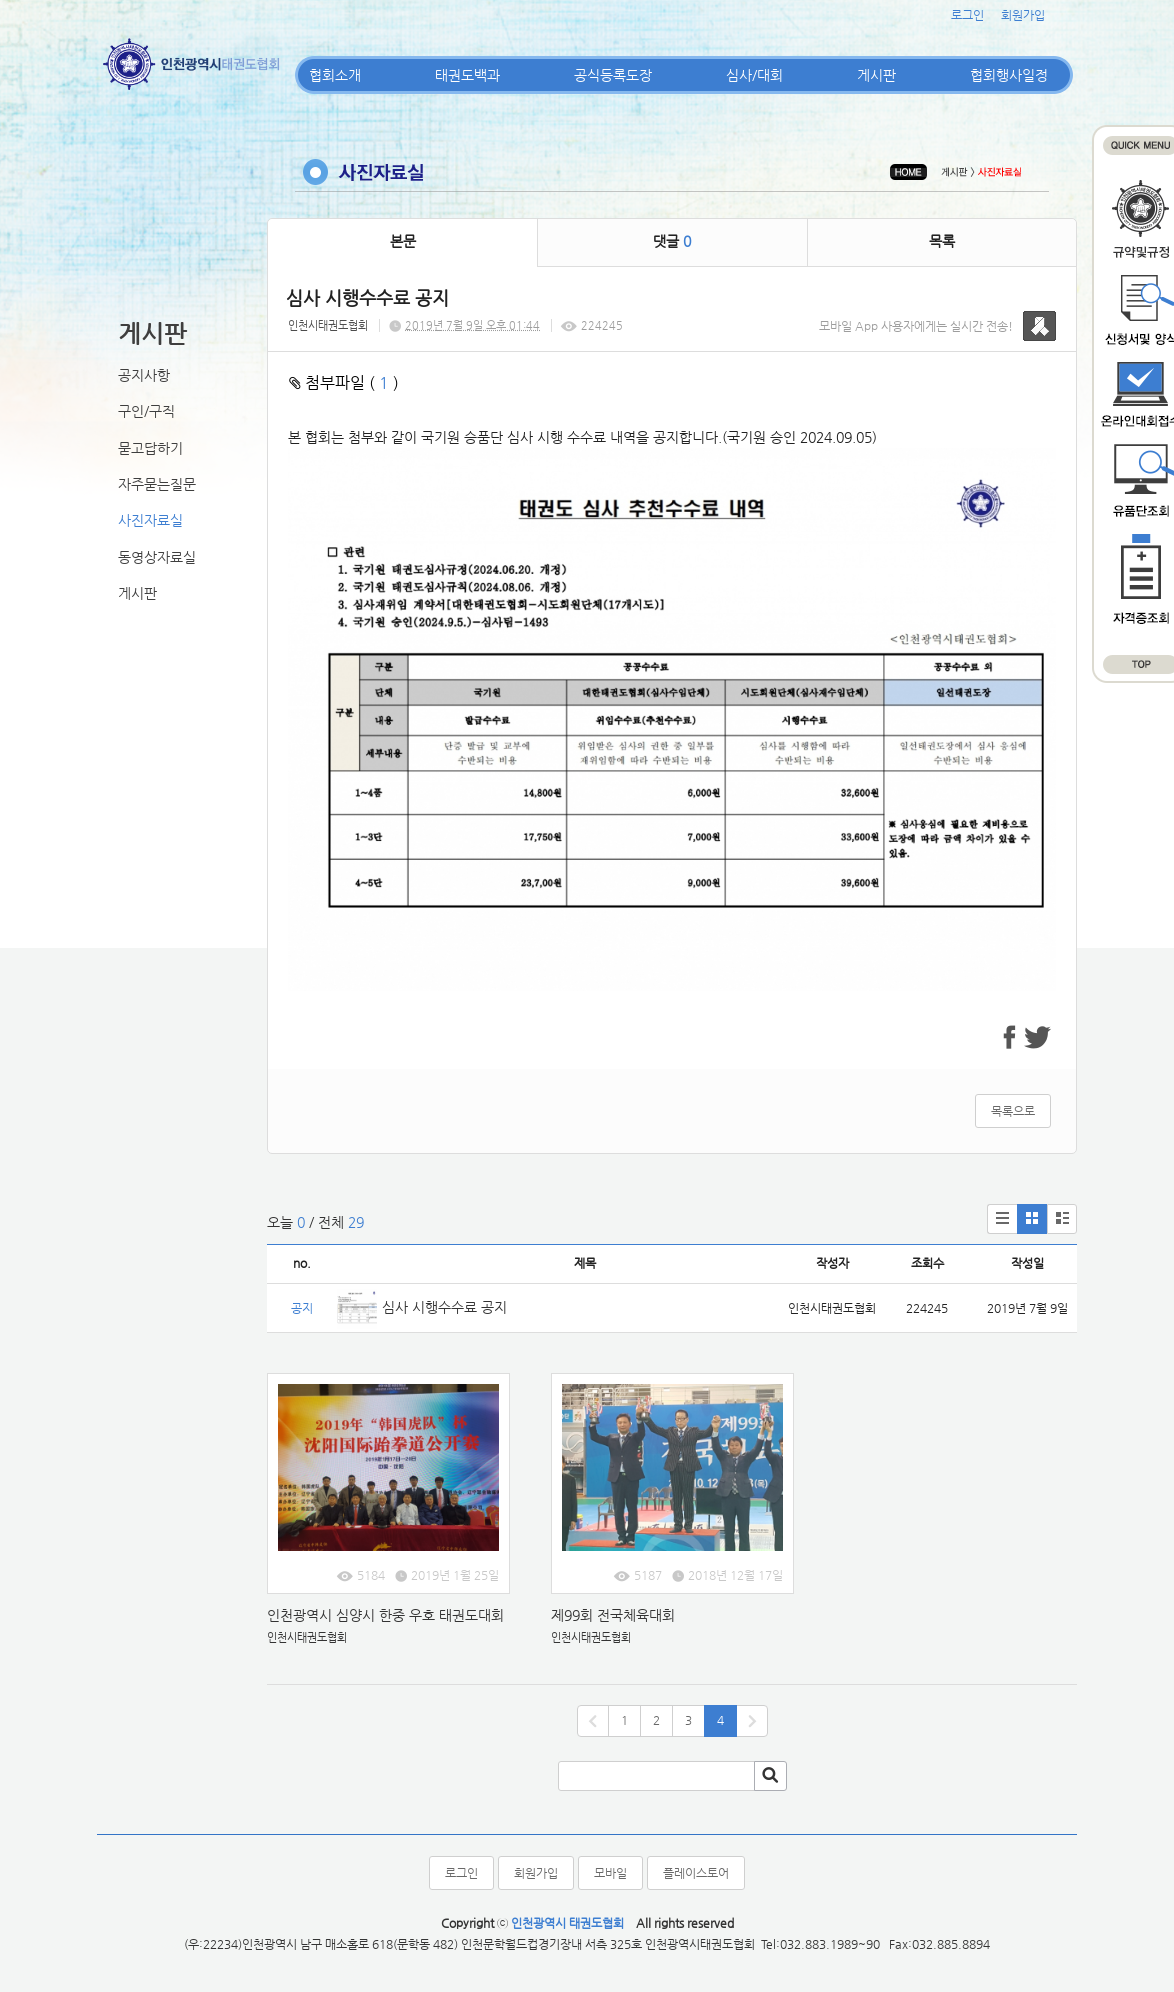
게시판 (876, 75)
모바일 (610, 1873)
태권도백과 (467, 75)
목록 (942, 241)
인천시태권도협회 (328, 325)
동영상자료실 (157, 557)
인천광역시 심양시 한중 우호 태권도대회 (385, 1615)
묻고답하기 (150, 448)
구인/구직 (146, 411)
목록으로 (1013, 1111)
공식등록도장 (613, 75)
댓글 (672, 241)
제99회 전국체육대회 (615, 1615)
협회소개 (335, 75)
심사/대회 (754, 75)
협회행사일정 (1009, 75)
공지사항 (144, 375)
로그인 (967, 15)
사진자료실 (150, 520)
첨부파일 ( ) (344, 382)
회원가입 (1023, 15)
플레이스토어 (696, 1873)
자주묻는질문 (157, 484)
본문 (403, 241)
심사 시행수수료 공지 (444, 1307)
